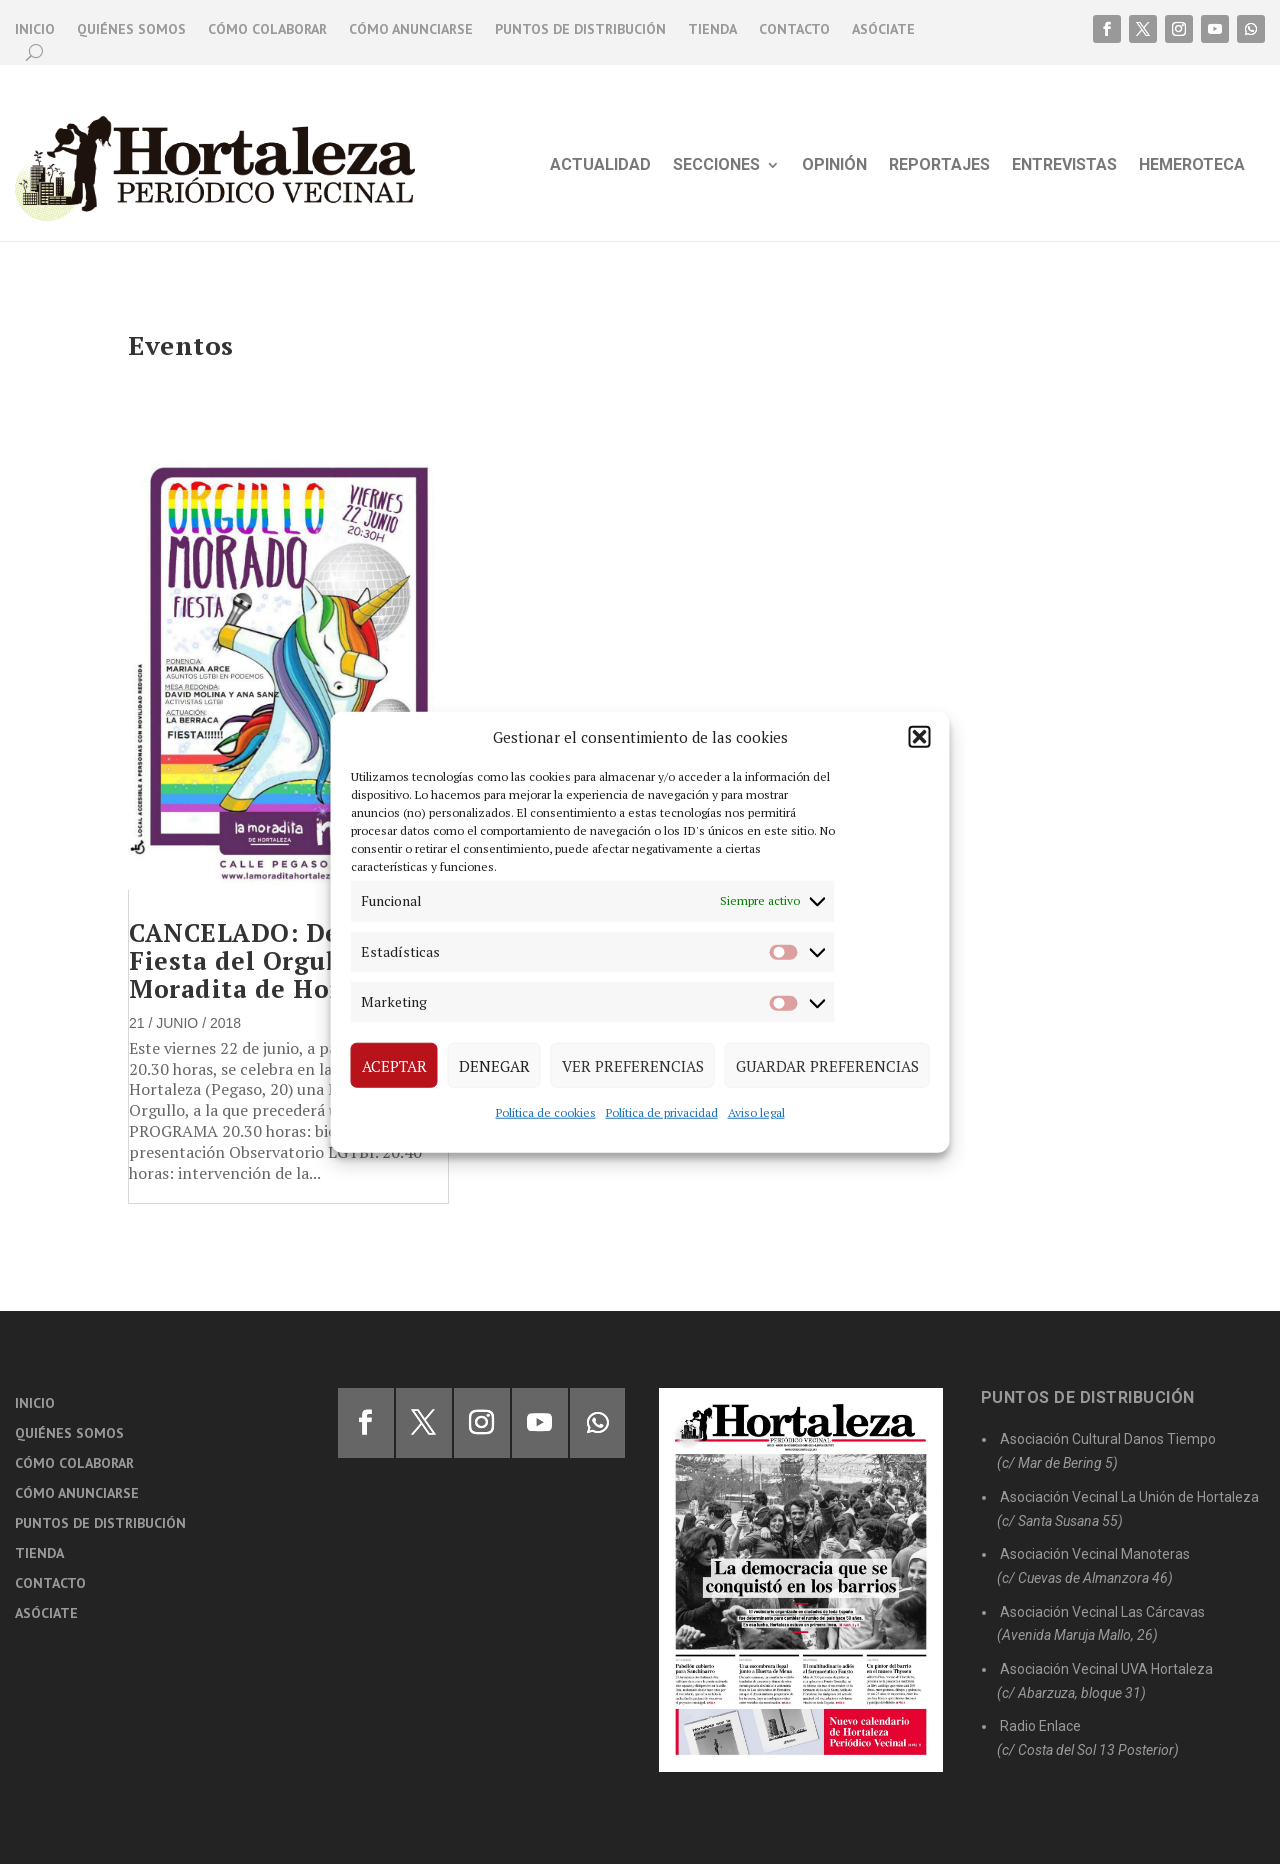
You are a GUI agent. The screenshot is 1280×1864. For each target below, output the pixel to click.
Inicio (35, 30)
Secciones (716, 166)
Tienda (712, 30)
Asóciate (883, 30)
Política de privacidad (662, 1112)
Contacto (794, 30)
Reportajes (939, 166)
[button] (920, 737)
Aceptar (394, 1065)
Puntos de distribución (580, 30)
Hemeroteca (1192, 166)
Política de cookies (546, 1112)
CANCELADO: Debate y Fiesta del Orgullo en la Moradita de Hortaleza (280, 960)
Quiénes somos (131, 30)
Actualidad (600, 166)
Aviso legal (756, 1112)
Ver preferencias (633, 1065)
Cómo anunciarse (411, 30)
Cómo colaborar (267, 30)
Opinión (834, 166)
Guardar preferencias (827, 1065)
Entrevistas (1064, 166)
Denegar (494, 1065)
